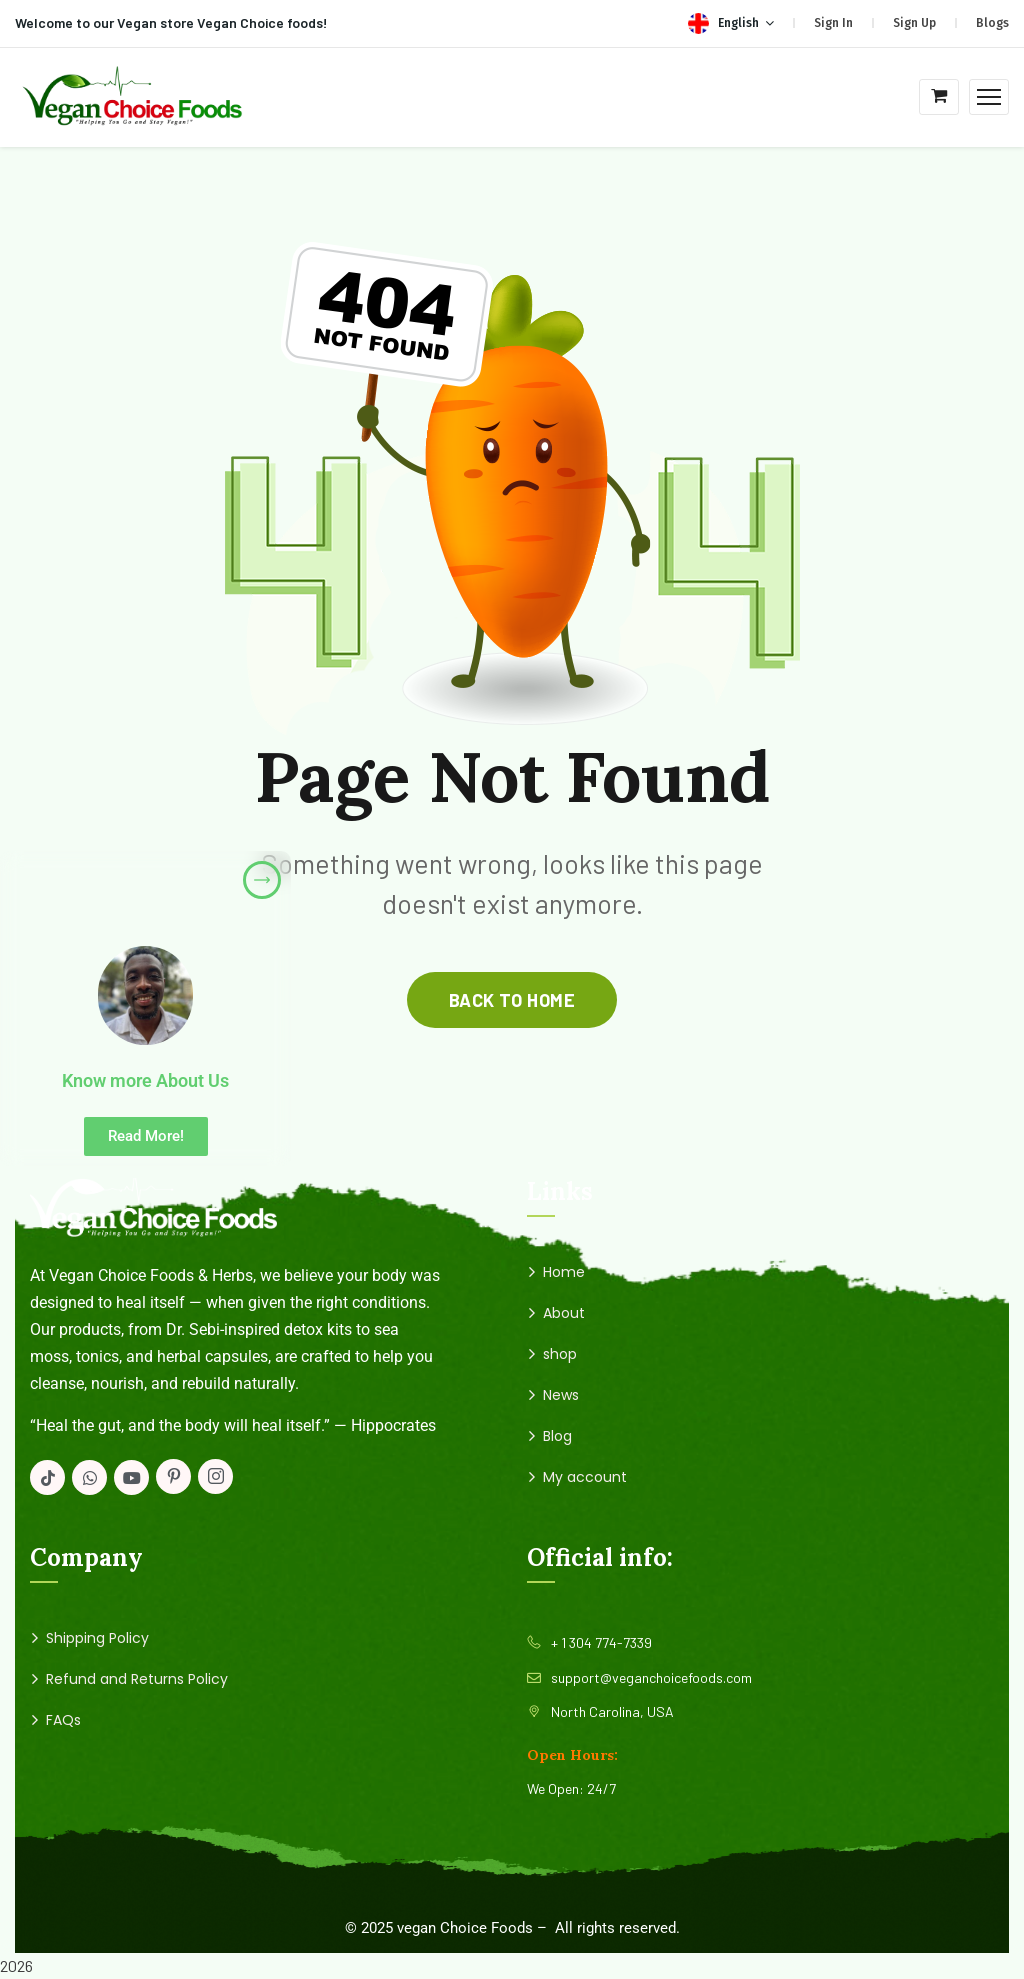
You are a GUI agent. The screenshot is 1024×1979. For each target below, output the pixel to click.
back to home (512, 1000)
